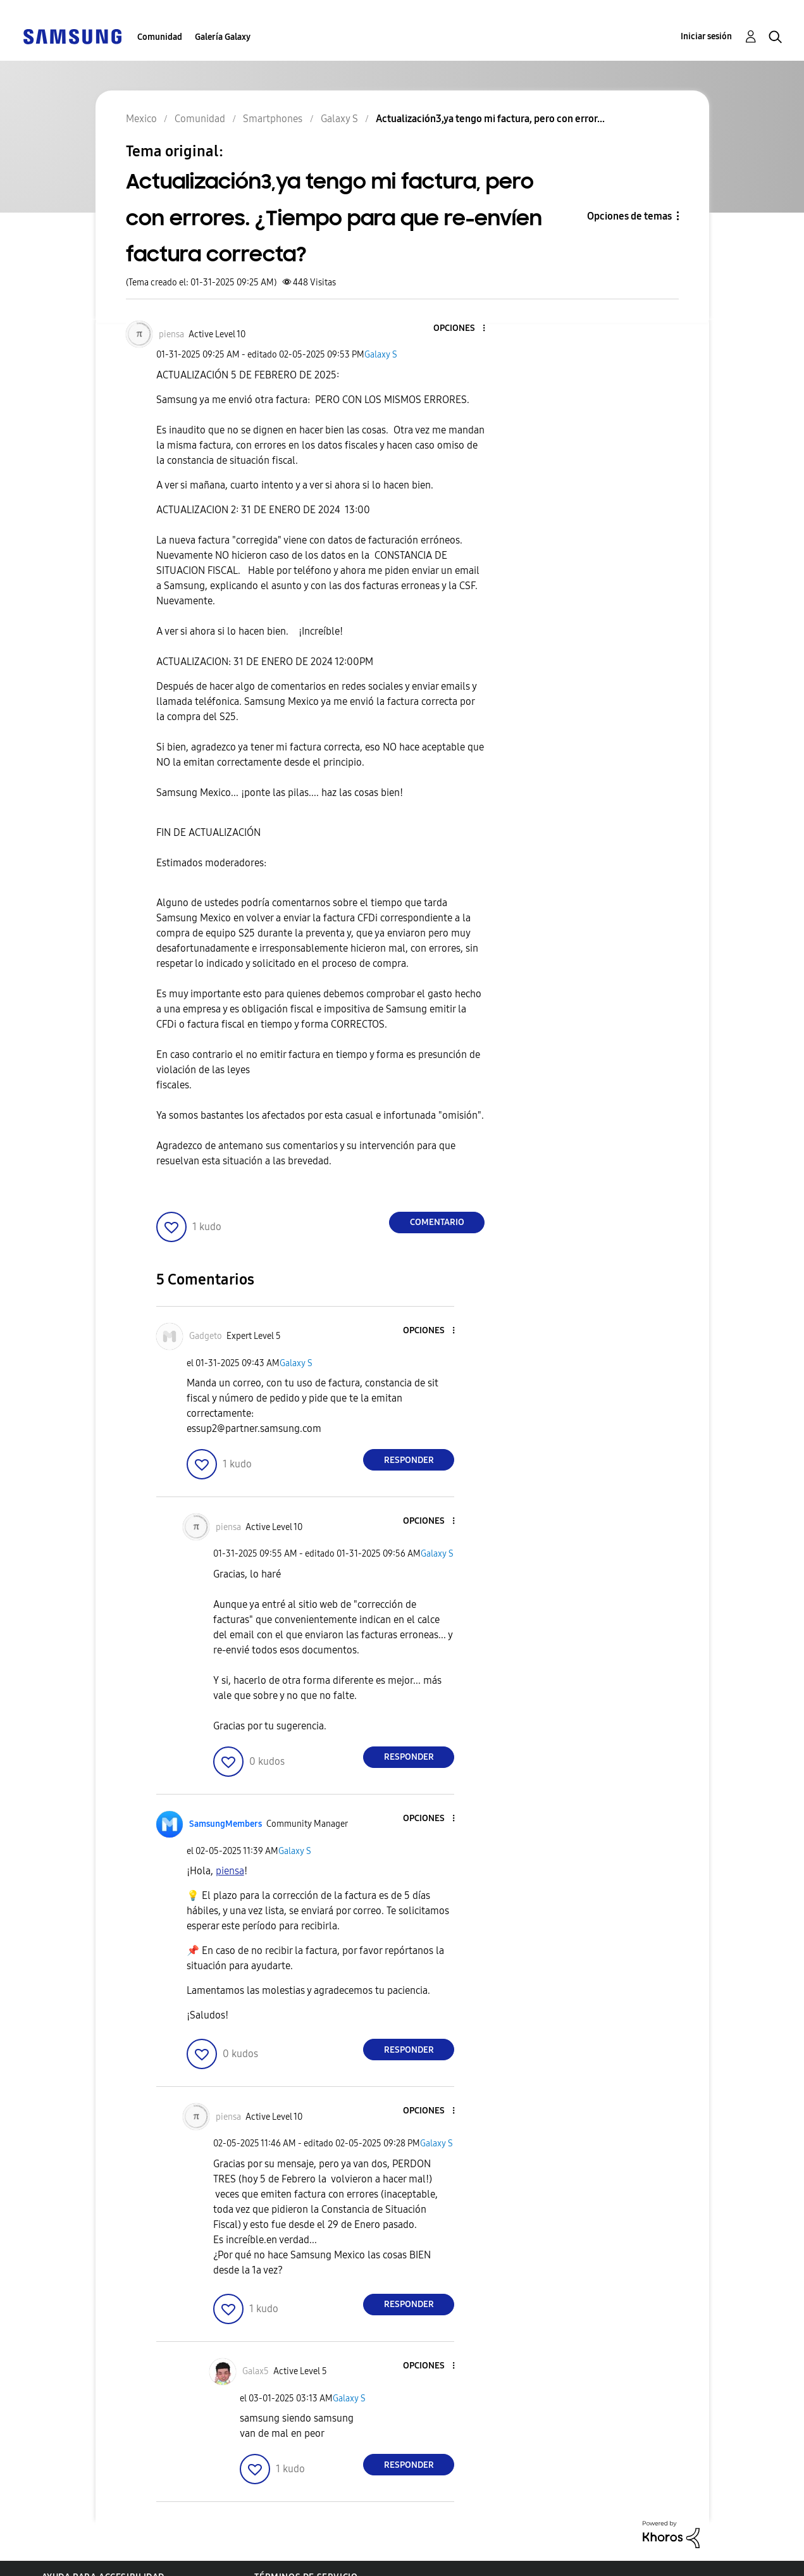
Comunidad (159, 37)
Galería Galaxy (222, 37)
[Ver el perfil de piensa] (171, 334)
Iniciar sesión (706, 36)
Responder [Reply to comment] (409, 1460)
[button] (463, 329)
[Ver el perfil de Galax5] (255, 2371)
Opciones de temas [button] (629, 216)
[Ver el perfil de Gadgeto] (205, 1336)
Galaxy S (380, 354)
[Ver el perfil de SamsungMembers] (225, 1824)
